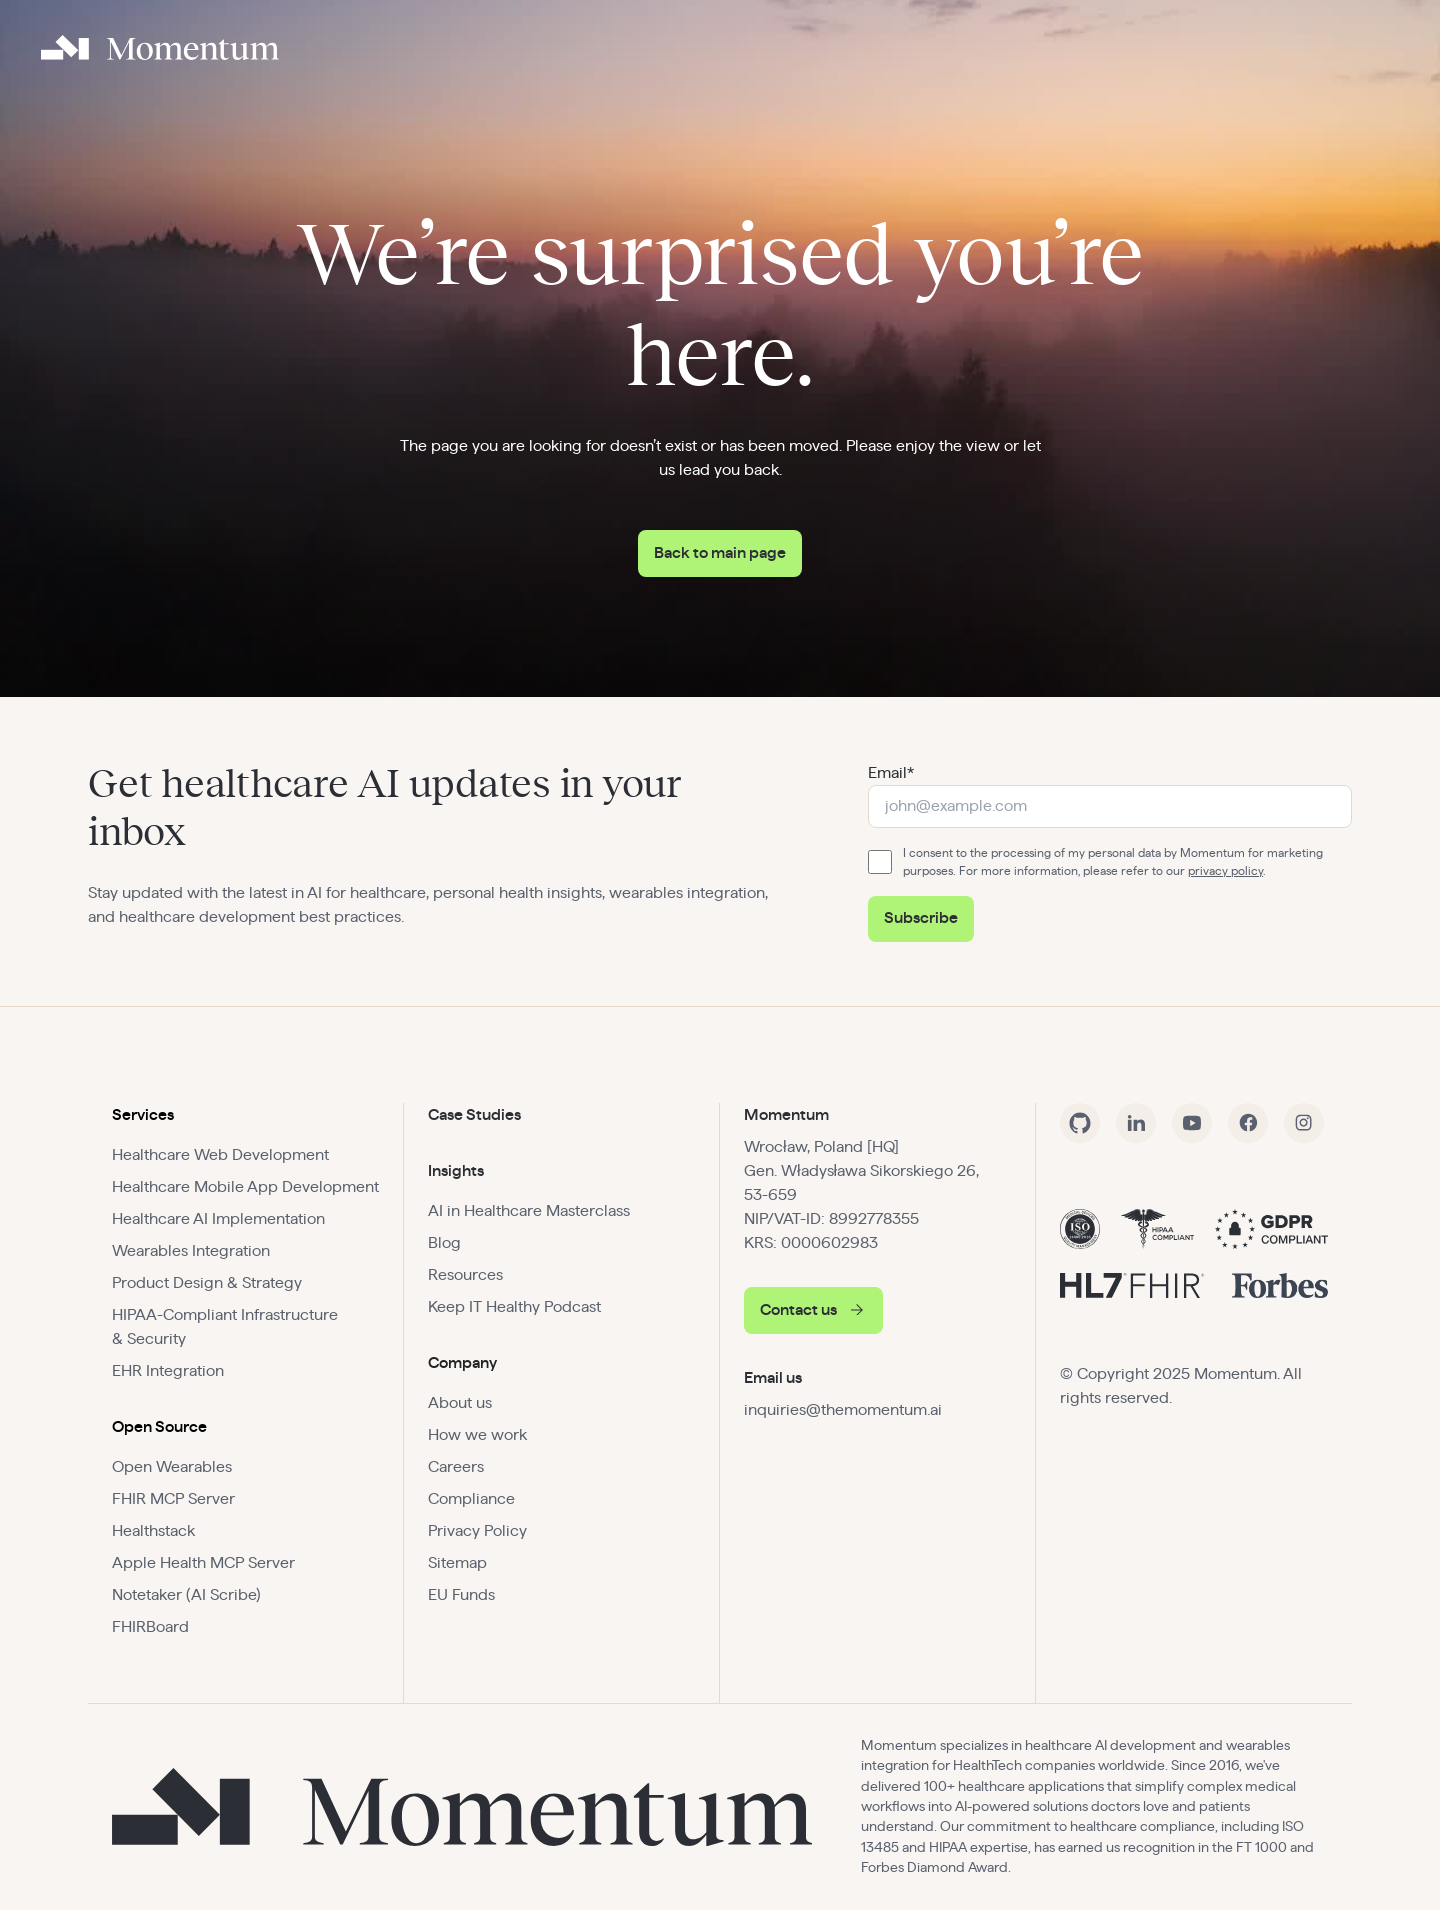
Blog (444, 1243)
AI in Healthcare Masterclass (529, 1211)
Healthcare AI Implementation (218, 1219)
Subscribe (921, 918)
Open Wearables (172, 1467)
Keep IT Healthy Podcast (514, 1307)
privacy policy (1225, 871)
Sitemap (457, 1563)
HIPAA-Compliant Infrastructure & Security (225, 1327)
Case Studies (474, 1115)
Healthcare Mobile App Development (245, 1187)
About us (460, 1403)
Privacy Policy (477, 1531)
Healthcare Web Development (220, 1155)
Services (143, 1115)
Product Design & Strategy (207, 1283)
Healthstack (153, 1531)
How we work (477, 1435)
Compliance (471, 1499)
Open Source (159, 1427)
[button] (245, 1115)
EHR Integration (168, 1371)
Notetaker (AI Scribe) (186, 1595)
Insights (456, 1171)
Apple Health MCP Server (203, 1563)
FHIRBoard (150, 1627)
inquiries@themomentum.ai (843, 1410)
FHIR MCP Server (173, 1499)
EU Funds (461, 1595)
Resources (465, 1275)
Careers (456, 1467)
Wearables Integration (191, 1251)
